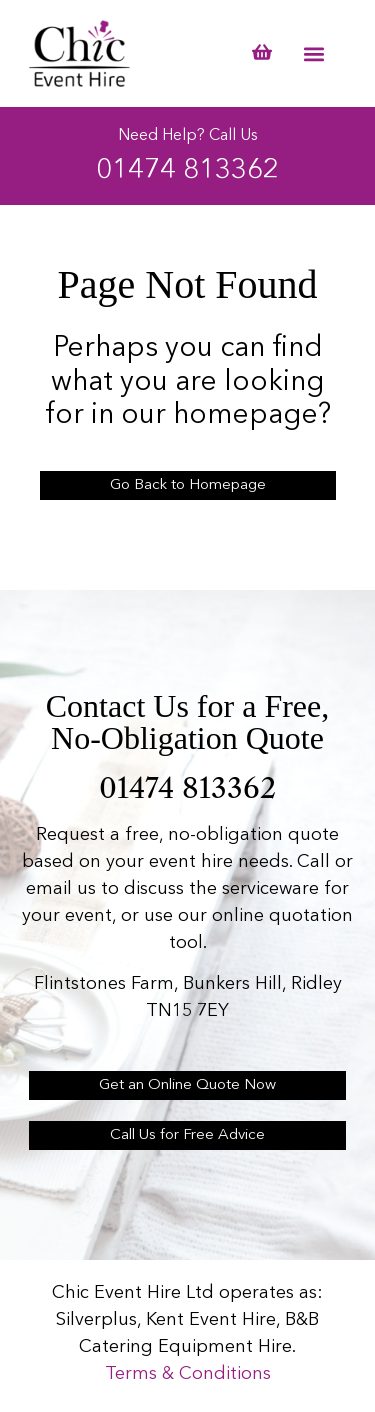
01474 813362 (187, 171)
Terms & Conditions (188, 1374)
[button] (314, 53)
